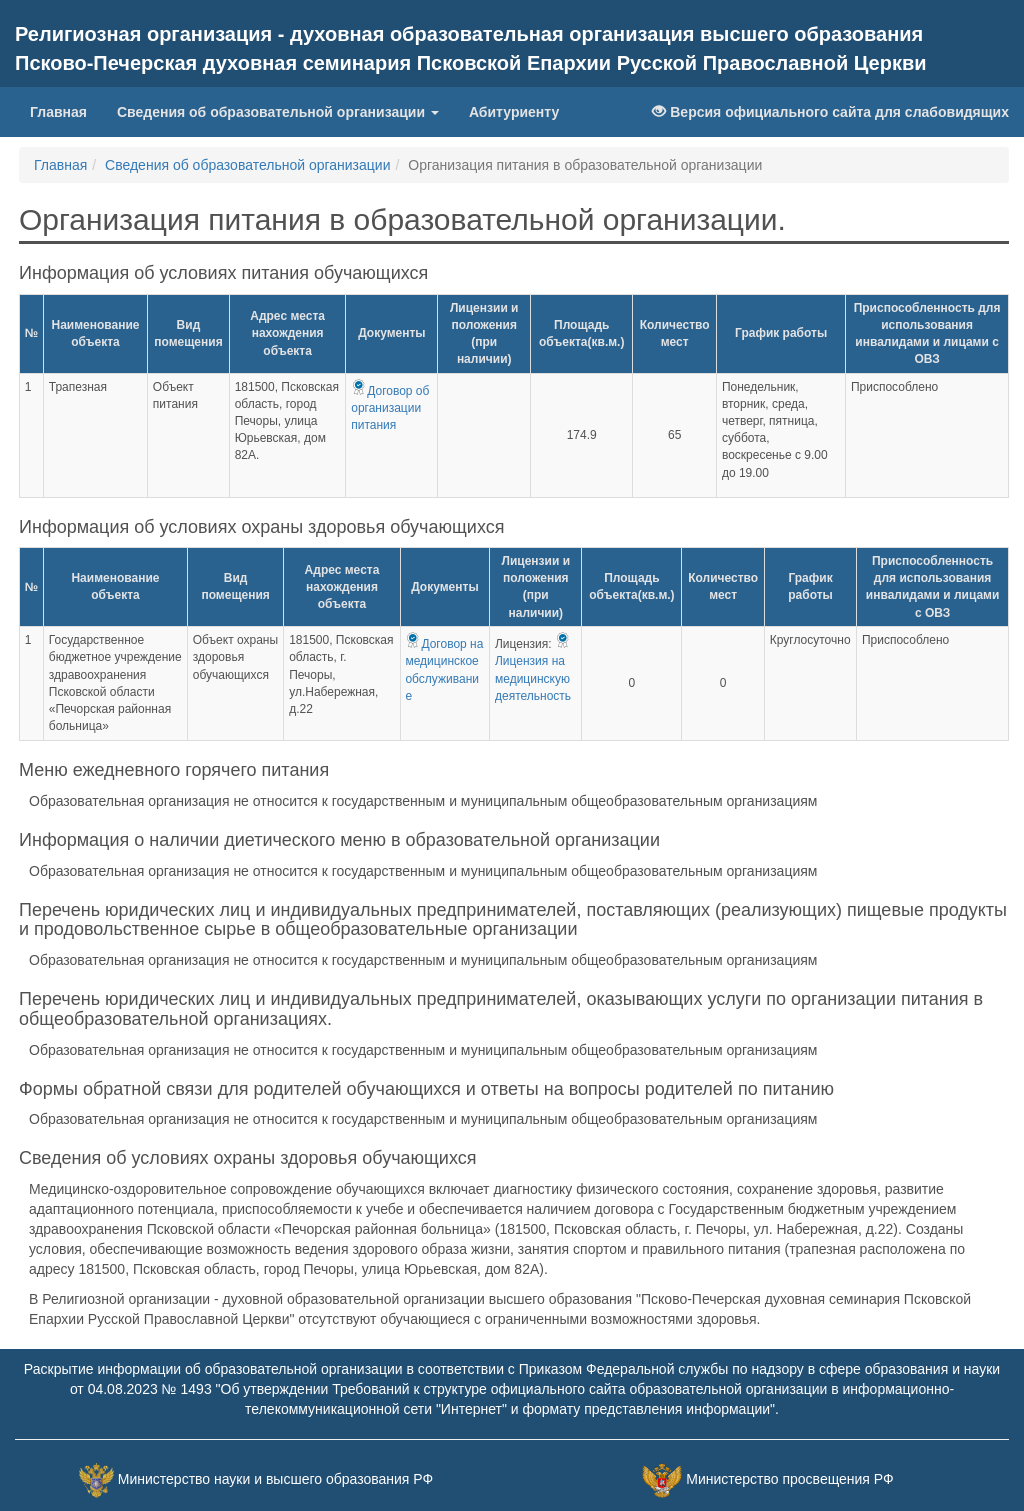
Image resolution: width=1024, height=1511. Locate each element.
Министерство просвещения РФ (789, 1479)
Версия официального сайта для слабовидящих (830, 112)
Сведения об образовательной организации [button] (278, 112)
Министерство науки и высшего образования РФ (275, 1479)
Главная (58, 112)
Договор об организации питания (390, 408)
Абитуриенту (514, 112)
